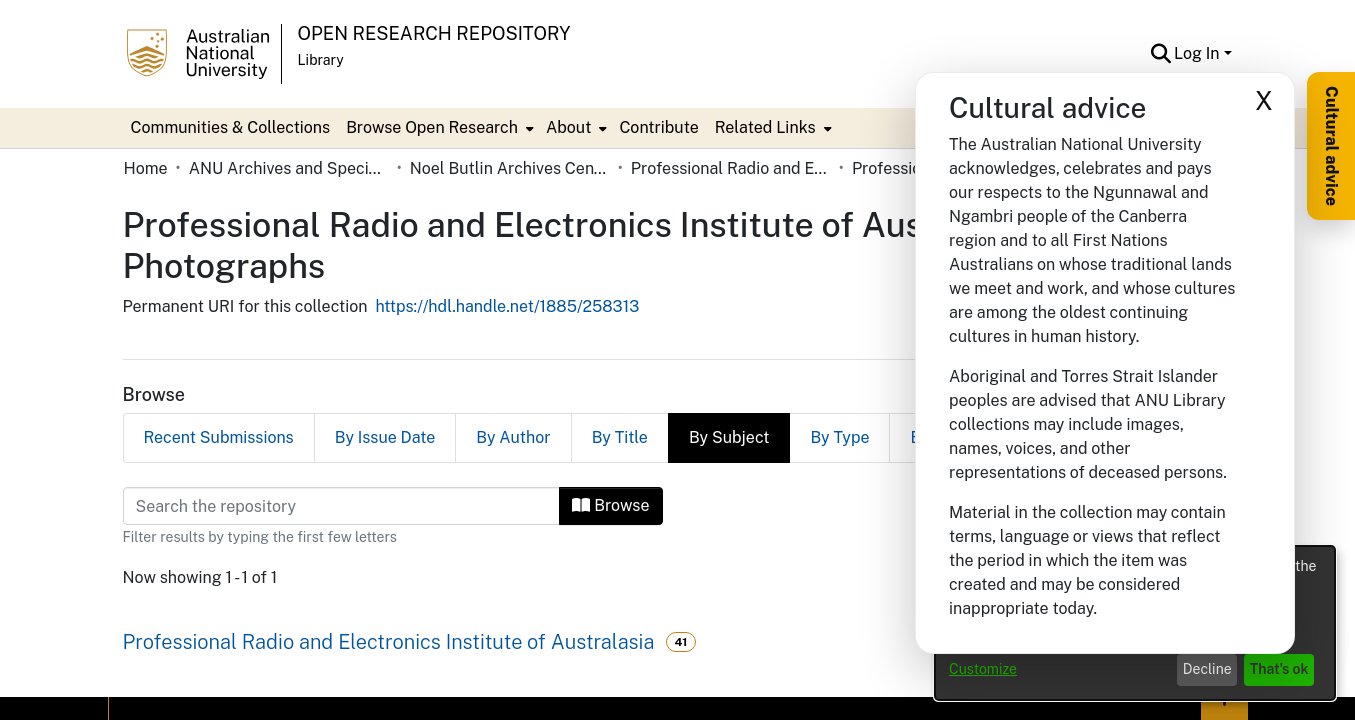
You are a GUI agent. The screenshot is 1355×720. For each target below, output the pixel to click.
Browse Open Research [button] (432, 127)
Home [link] (146, 168)
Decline (1207, 669)
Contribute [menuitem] (658, 127)
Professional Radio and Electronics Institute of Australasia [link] (731, 168)
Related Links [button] (765, 127)
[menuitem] (438, 128)
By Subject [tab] (729, 437)
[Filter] (342, 506)
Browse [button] (610, 505)
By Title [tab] (620, 437)
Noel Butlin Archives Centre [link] (510, 168)
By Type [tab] (839, 437)
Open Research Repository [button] (434, 33)
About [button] (568, 127)
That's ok (1279, 669)
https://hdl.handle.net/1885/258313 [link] (507, 306)
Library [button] (321, 60)
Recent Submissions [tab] (219, 437)
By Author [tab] (513, 437)
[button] (1160, 54)
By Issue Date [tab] (385, 437)
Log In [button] (1198, 53)
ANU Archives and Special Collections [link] (289, 168)
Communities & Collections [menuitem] (231, 127)
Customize (983, 669)
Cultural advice (1331, 146)
